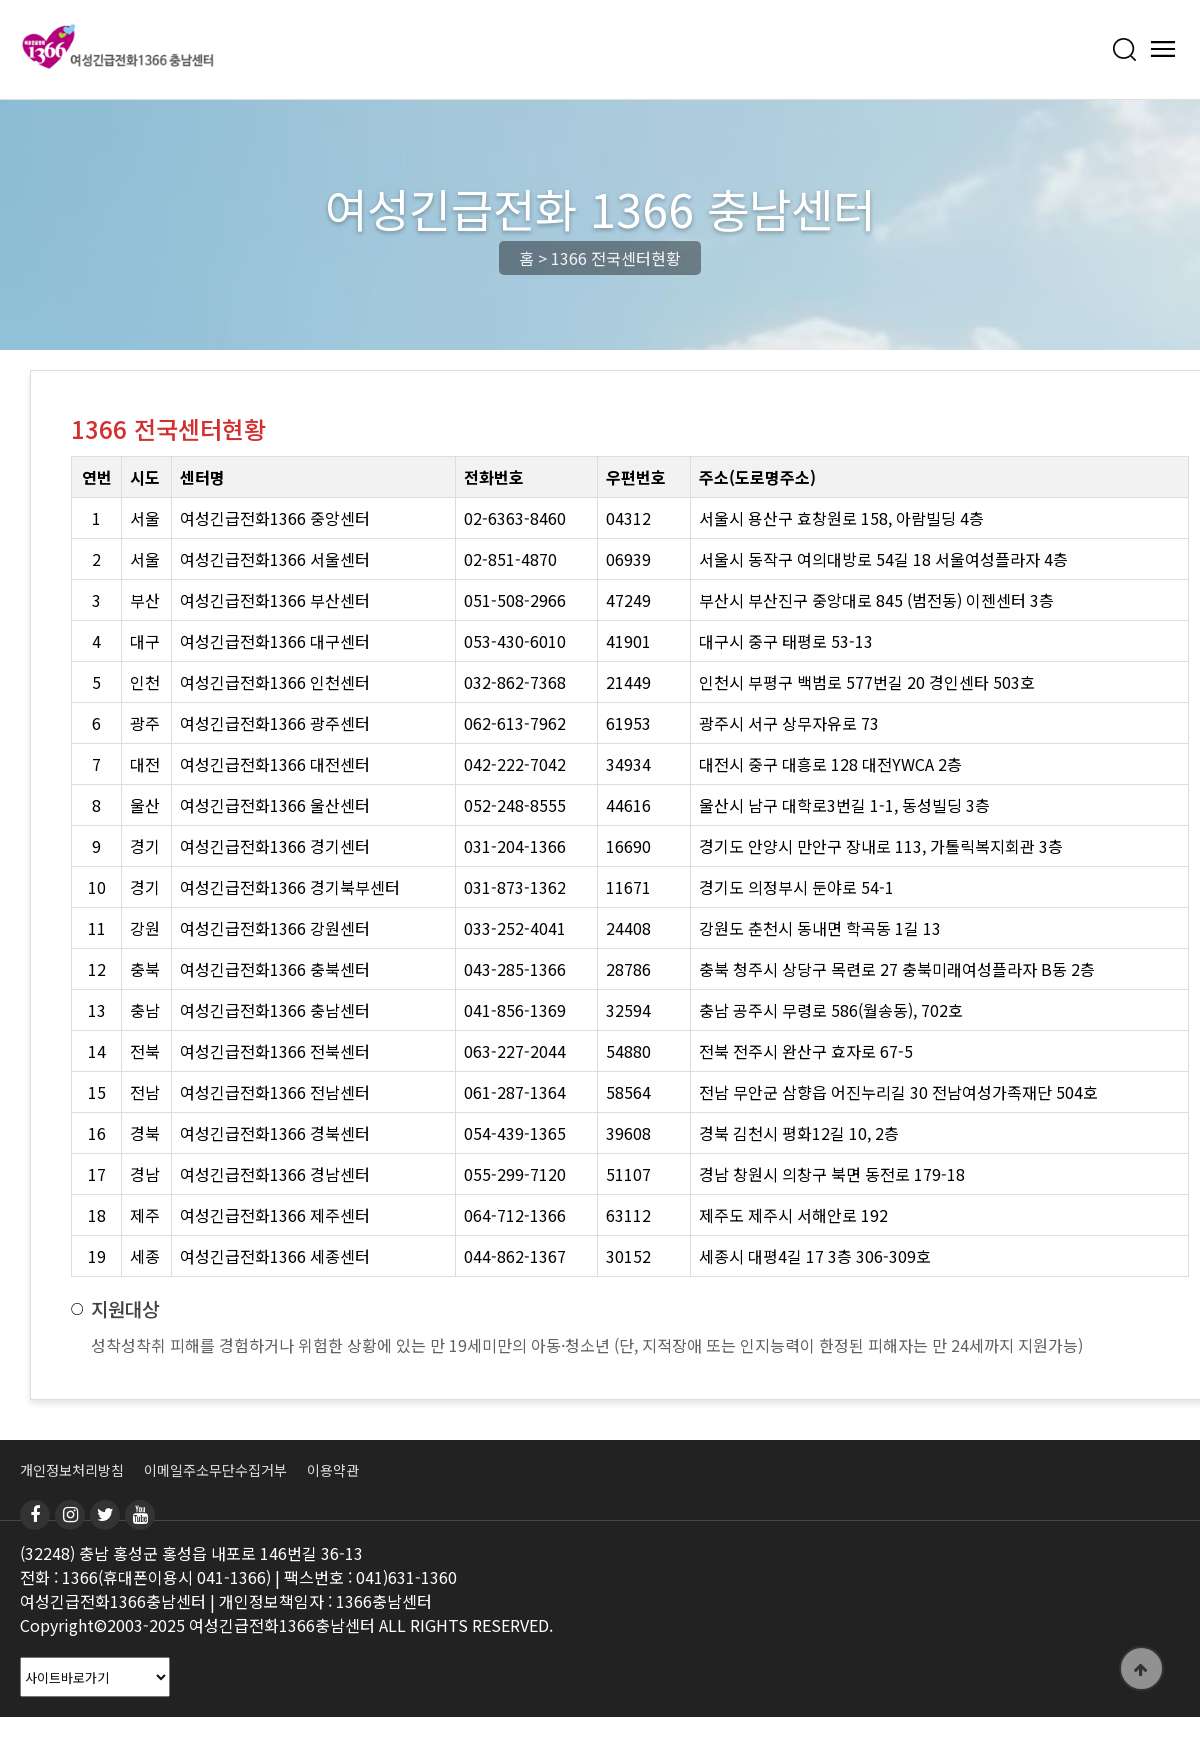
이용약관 (333, 1470)
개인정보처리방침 (72, 1470)
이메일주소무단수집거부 (215, 1470)
